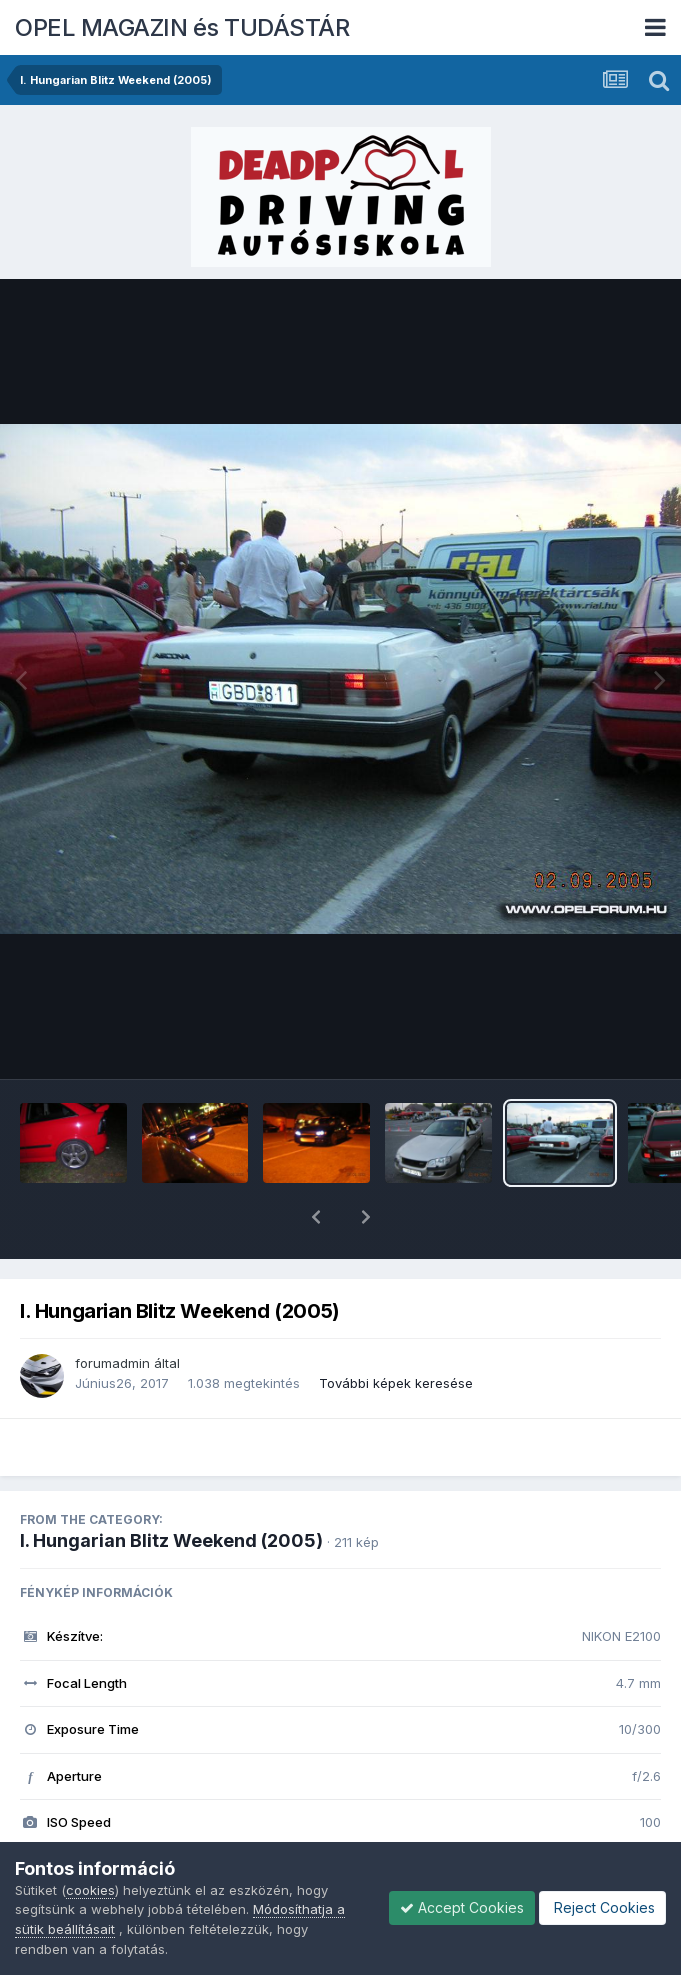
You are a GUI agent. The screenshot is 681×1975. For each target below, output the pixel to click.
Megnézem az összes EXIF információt (340, 1830)
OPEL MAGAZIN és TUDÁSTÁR (182, 27)
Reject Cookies (602, 1907)
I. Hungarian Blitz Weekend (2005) (171, 1488)
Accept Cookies (462, 1907)
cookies (90, 1890)
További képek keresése (396, 1331)
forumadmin (112, 1311)
